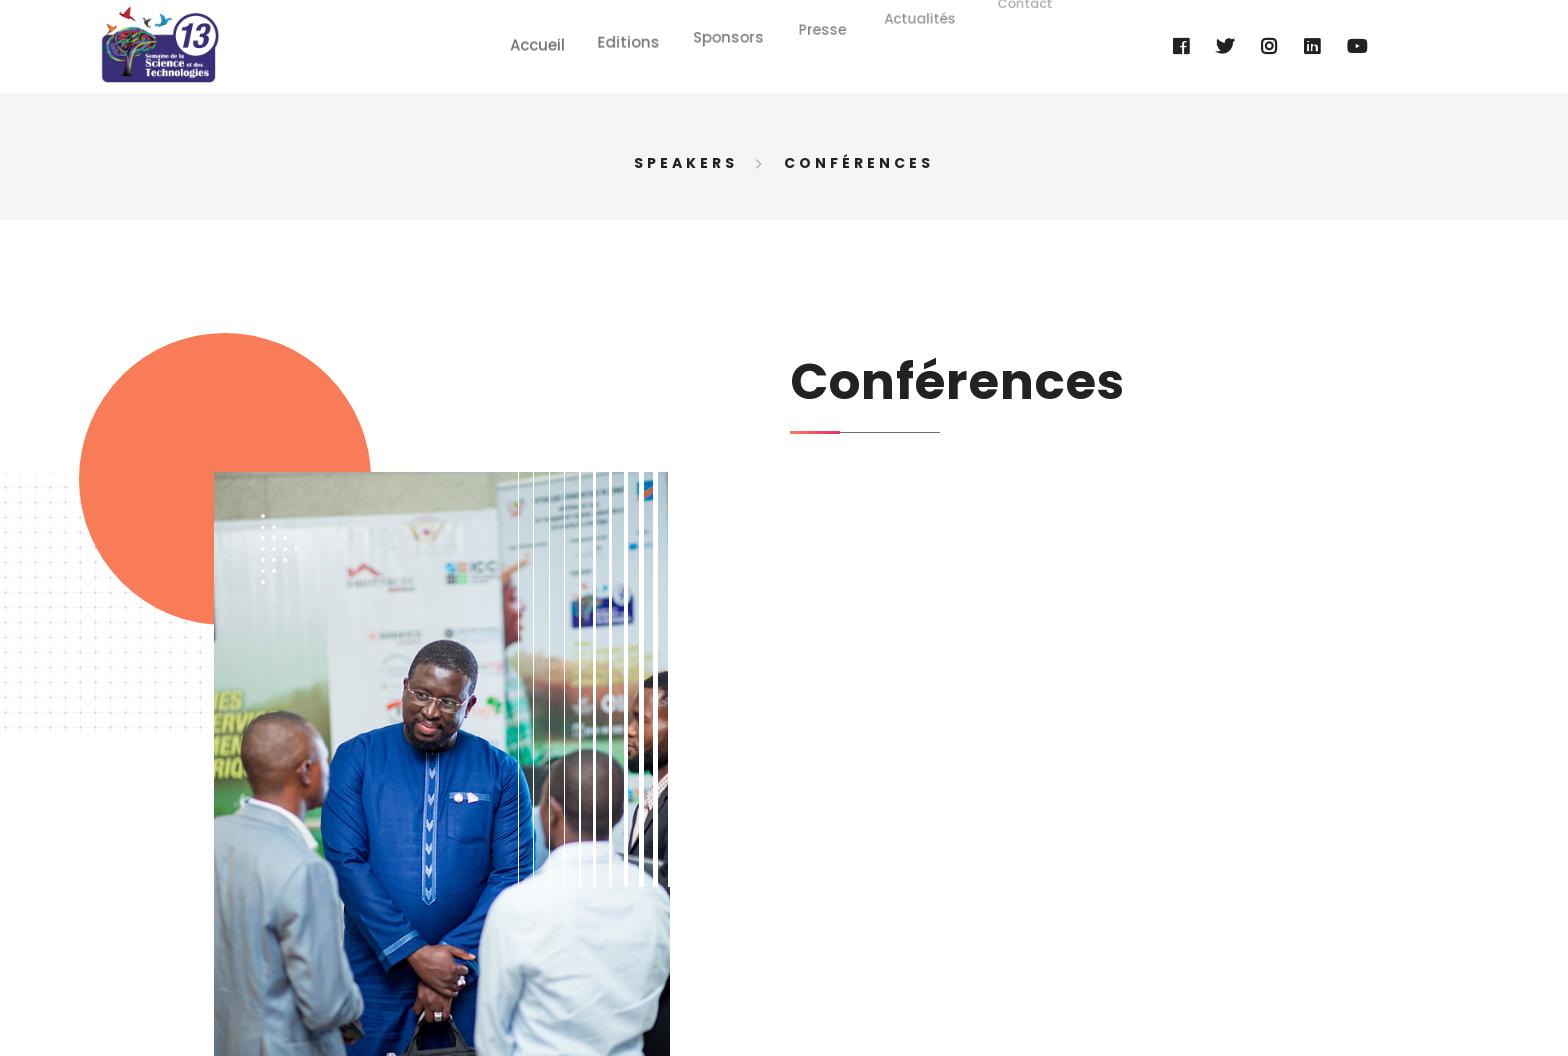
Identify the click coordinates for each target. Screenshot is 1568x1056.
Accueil (543, 36)
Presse (821, 13)
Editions (632, 32)
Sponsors (729, 24)
